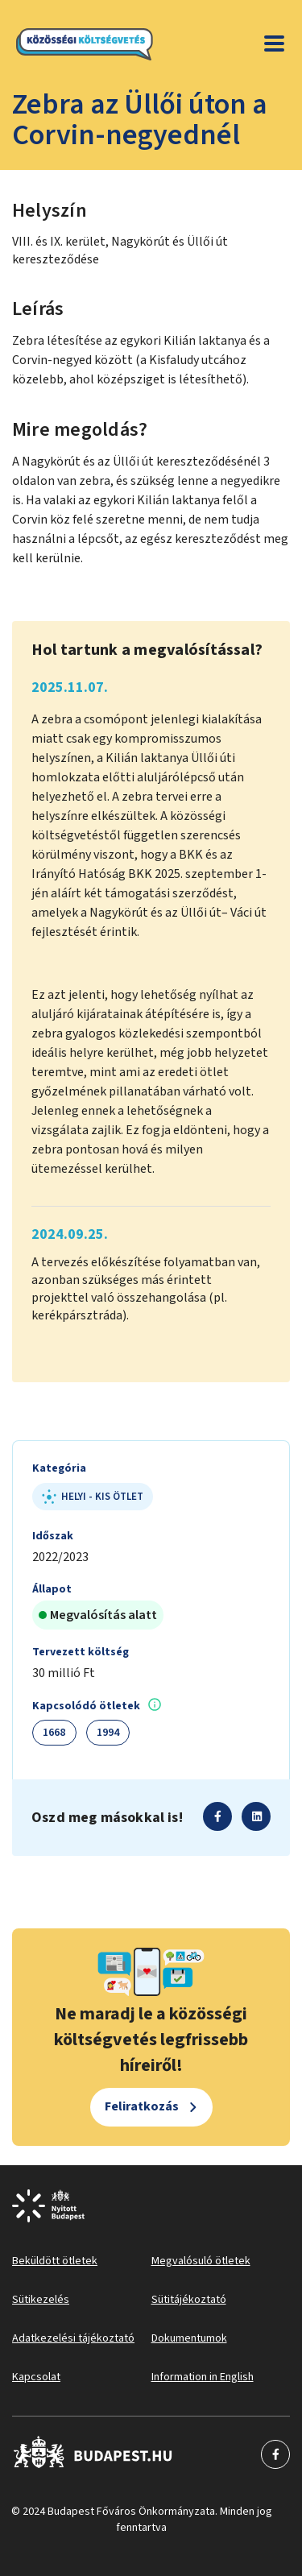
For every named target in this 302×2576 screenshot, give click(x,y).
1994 (108, 1733)
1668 (54, 1733)
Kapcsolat (36, 2377)
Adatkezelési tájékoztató (73, 2338)
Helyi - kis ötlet (92, 1496)
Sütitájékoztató (188, 2300)
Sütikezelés (40, 2300)
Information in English (202, 2377)
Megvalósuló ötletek (200, 2261)
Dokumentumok (189, 2338)
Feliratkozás (142, 2106)
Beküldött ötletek (54, 2261)
